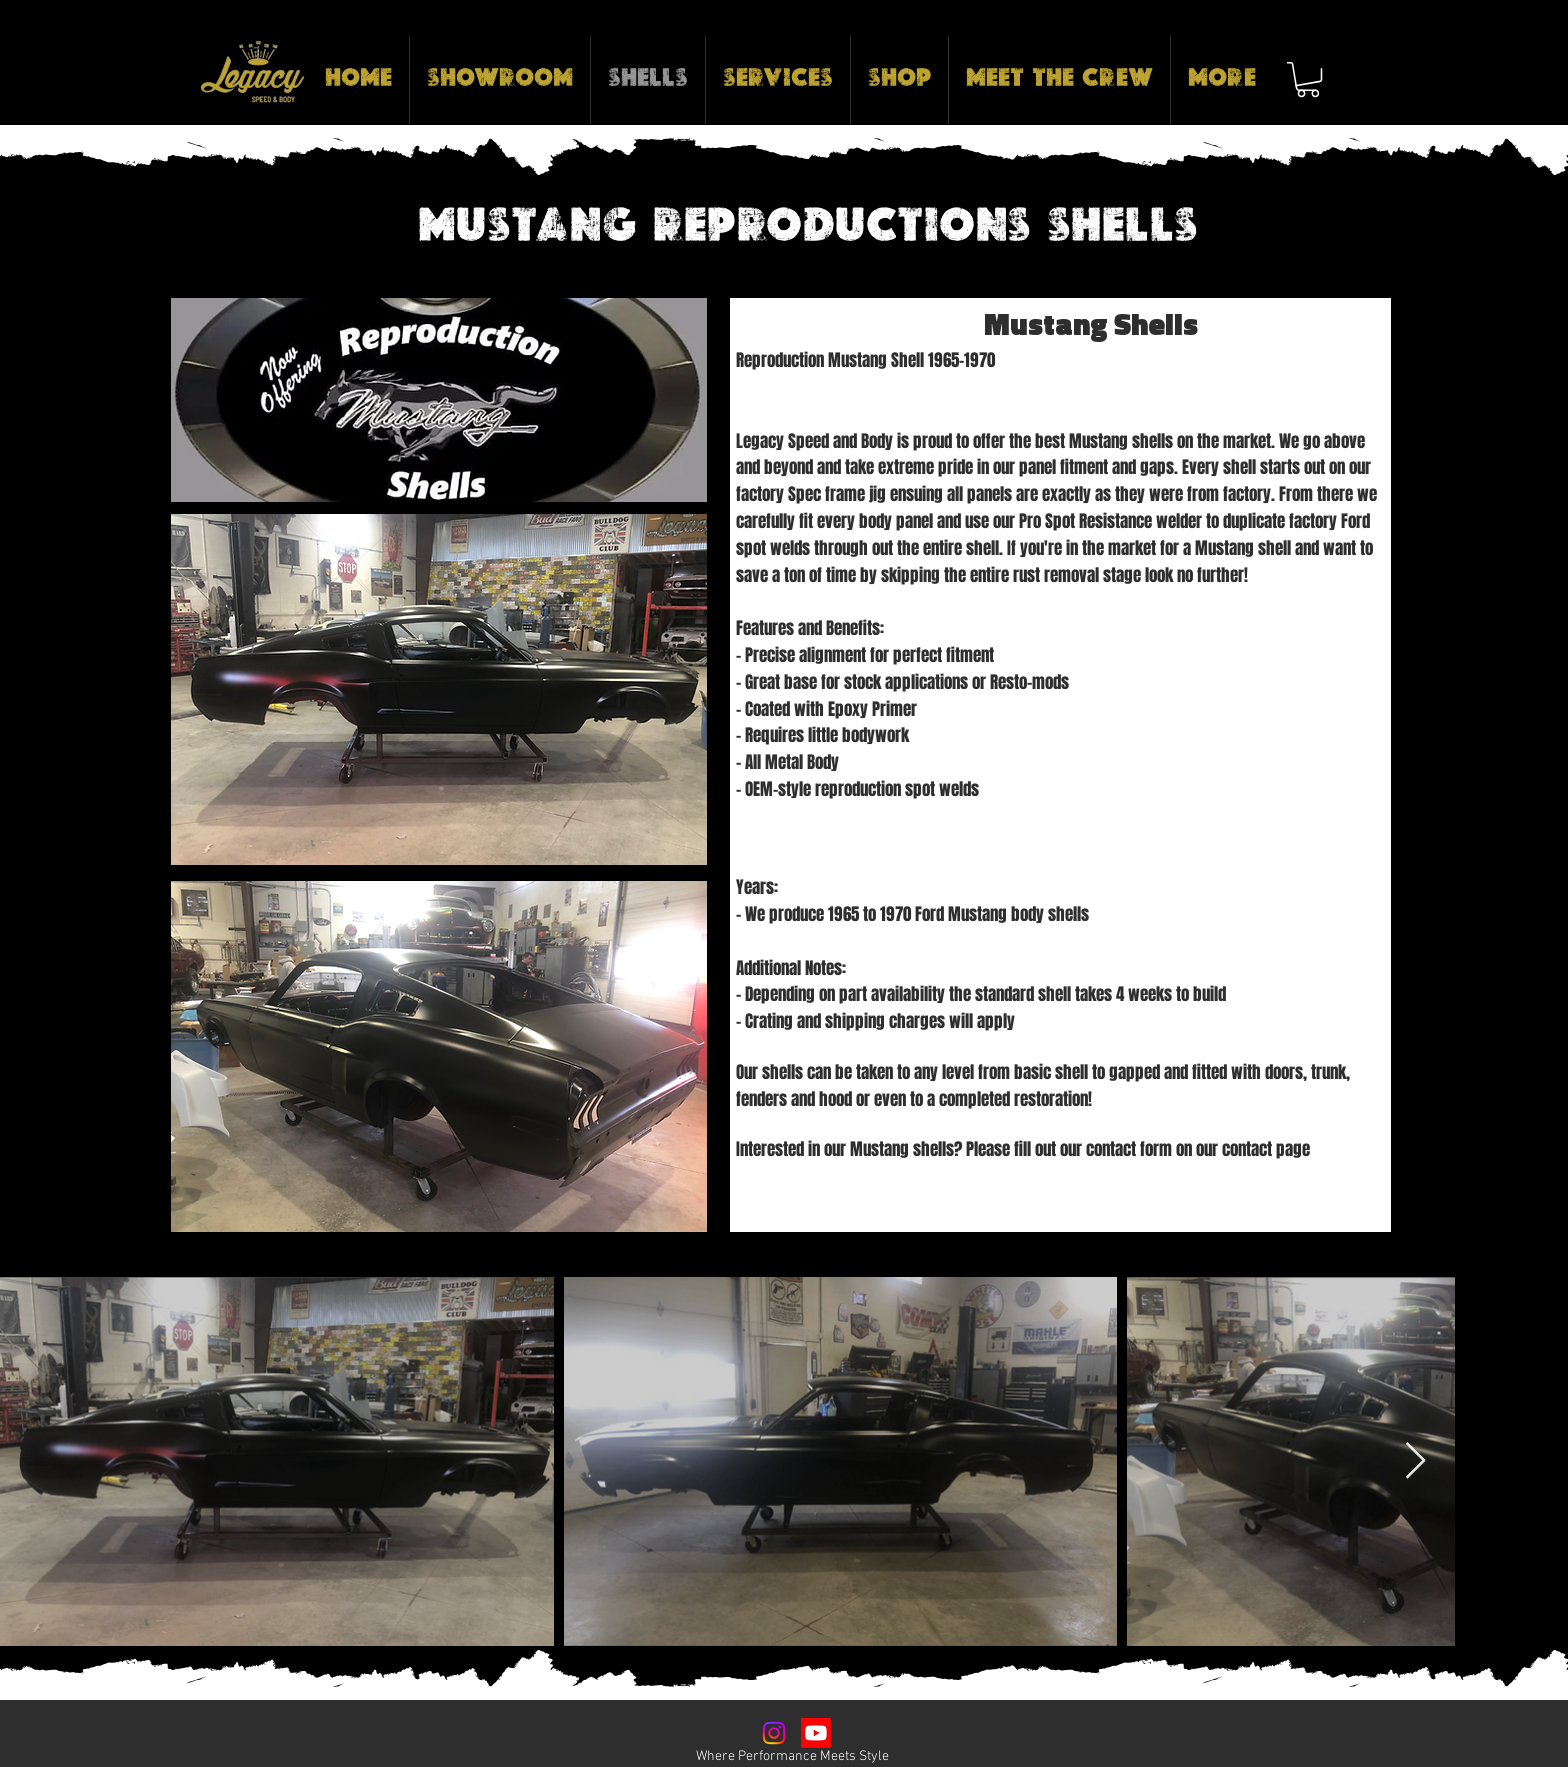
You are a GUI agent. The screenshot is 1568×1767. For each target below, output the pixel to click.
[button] (1308, 79)
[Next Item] (1415, 1461)
